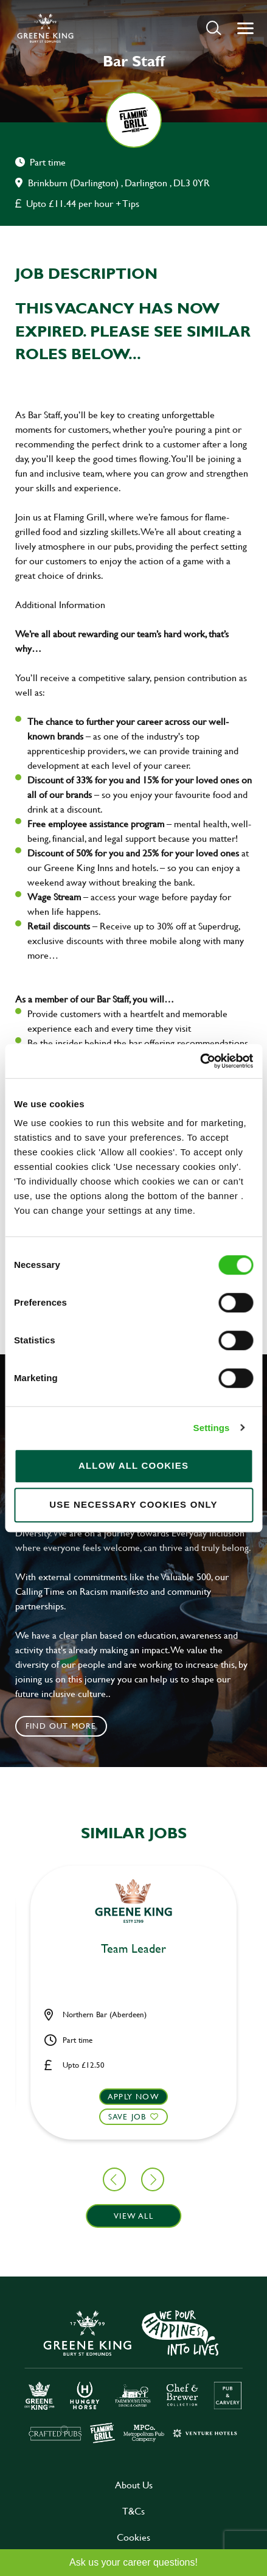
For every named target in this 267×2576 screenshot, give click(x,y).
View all (133, 2215)
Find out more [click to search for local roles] (61, 1725)
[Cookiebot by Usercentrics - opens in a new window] (200, 1061)
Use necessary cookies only (133, 1504)
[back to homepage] (45, 28)
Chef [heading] (133, 1949)
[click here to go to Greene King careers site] (133, 2375)
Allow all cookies (133, 1465)
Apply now (133, 2096)
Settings (211, 1428)
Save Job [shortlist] (127, 2116)
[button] (213, 28)
